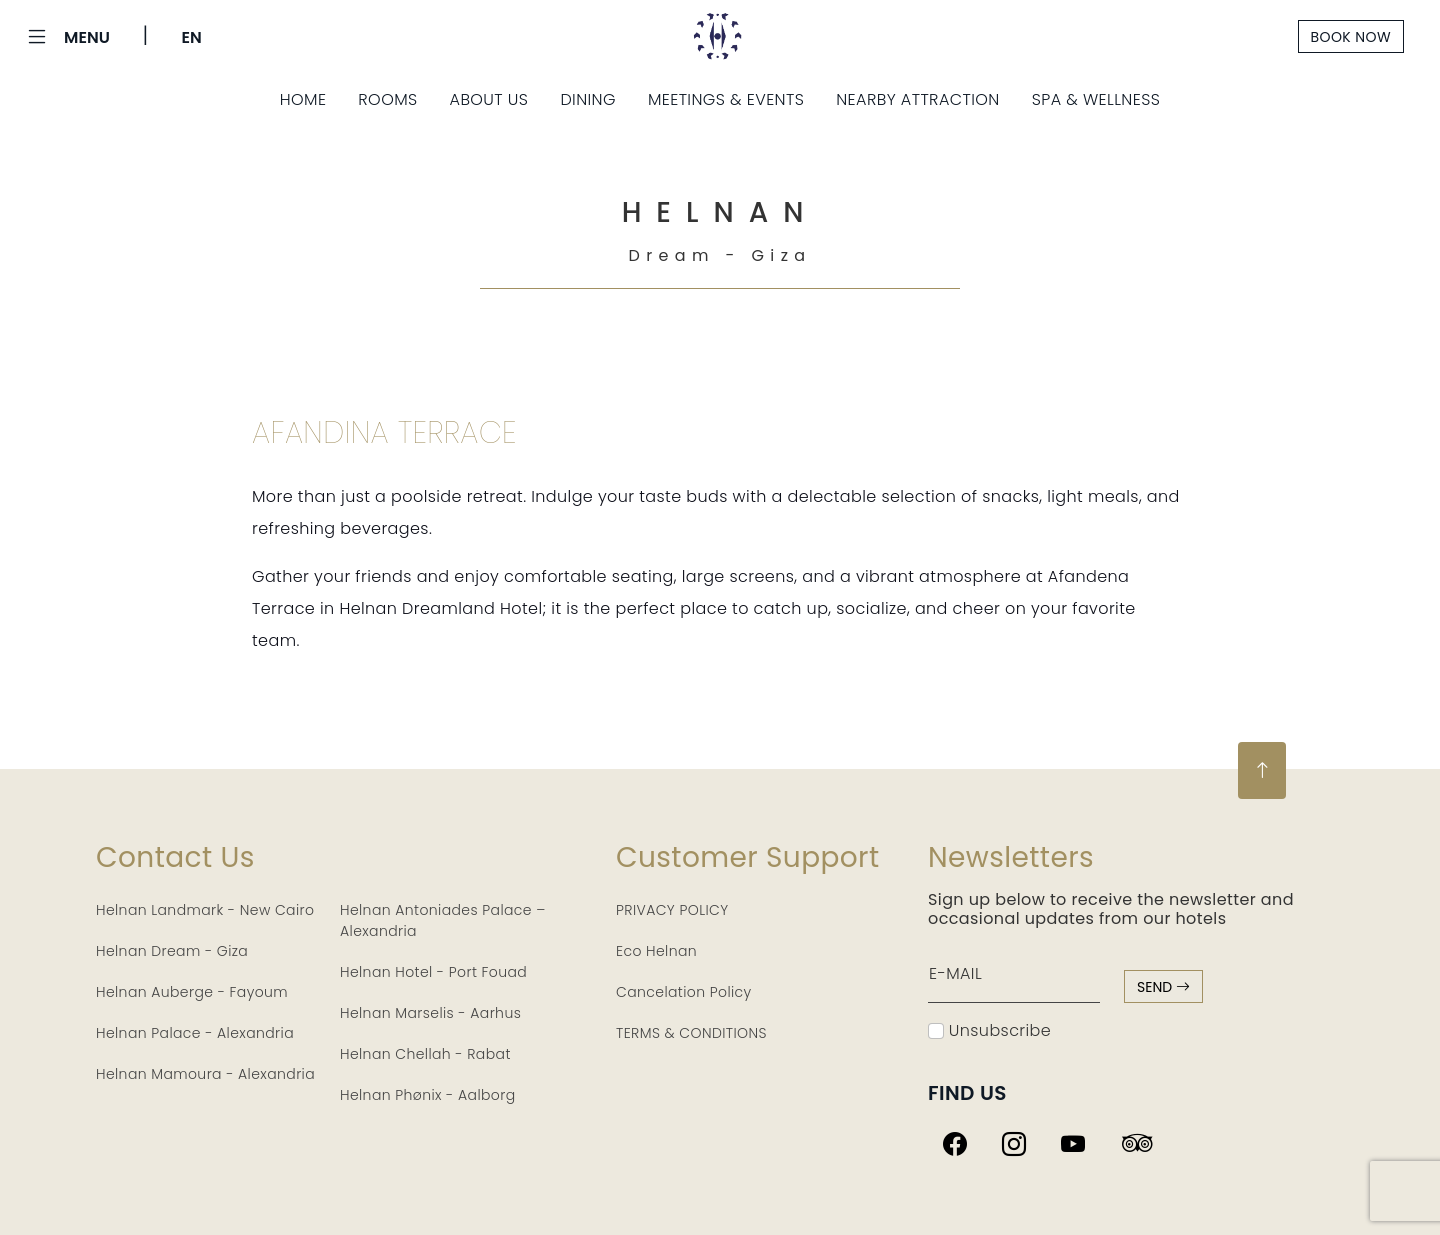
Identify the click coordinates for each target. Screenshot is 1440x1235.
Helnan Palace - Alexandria (195, 1033)
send (1163, 987)
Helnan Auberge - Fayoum (192, 992)
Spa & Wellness (1096, 99)
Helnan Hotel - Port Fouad (433, 972)
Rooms (387, 99)
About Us (489, 99)
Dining (588, 99)
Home (303, 99)
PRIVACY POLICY (672, 910)
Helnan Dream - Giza (172, 951)
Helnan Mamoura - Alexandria (205, 1074)
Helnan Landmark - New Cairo (205, 910)
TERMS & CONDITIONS (691, 1033)
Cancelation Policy (684, 992)
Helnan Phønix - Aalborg (428, 1095)
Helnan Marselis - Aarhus (430, 1013)
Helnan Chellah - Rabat (425, 1054)
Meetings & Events (726, 99)
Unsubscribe (989, 1030)
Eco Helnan (656, 951)
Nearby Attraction (917, 99)
